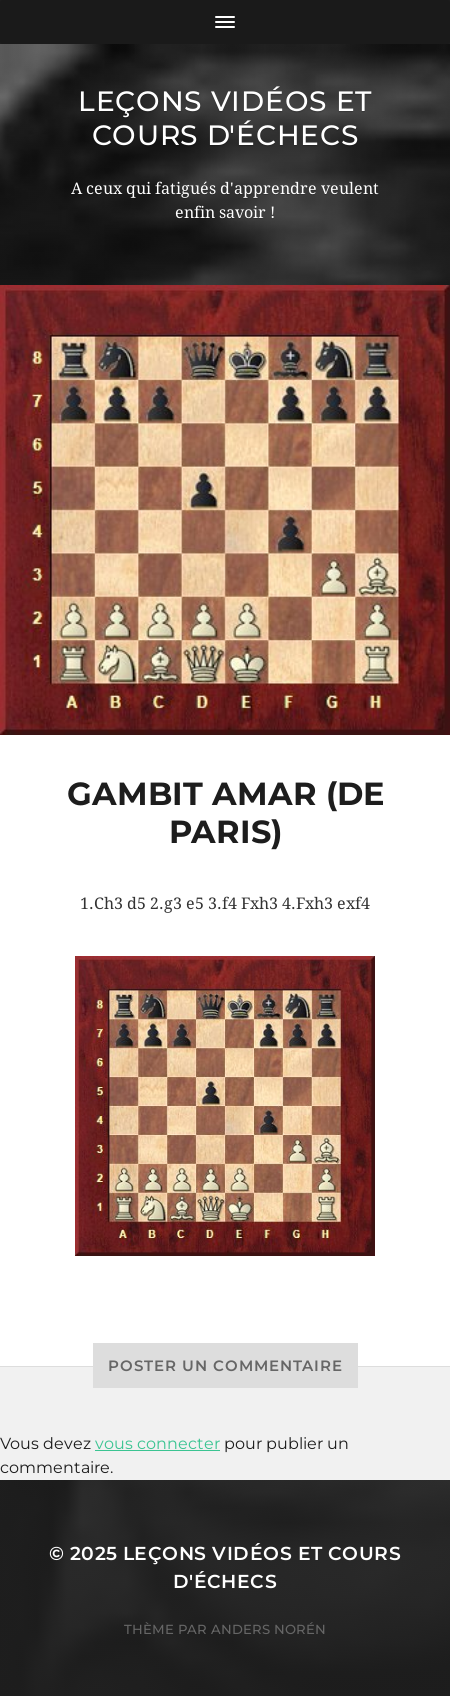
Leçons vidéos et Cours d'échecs (225, 118)
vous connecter (157, 1443)
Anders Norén (268, 1629)
